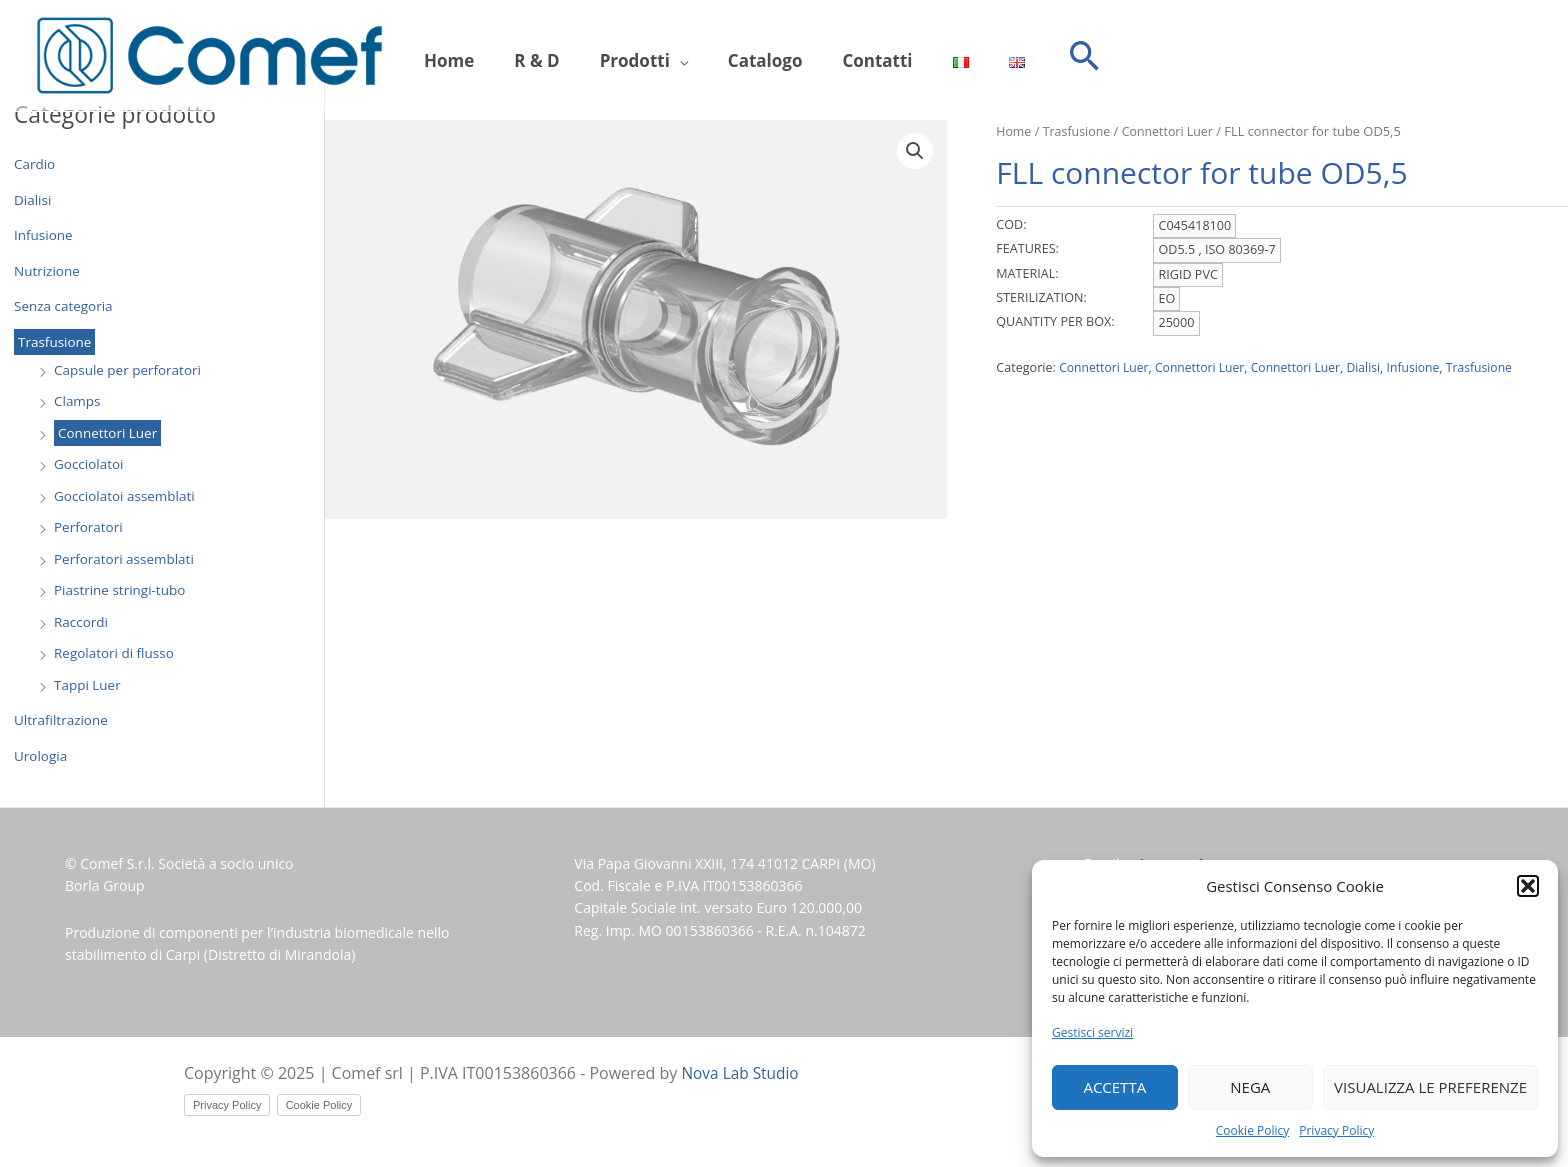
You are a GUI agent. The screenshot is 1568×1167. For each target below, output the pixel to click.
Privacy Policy (1336, 1130)
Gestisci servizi (1092, 1032)
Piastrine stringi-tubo (122, 589)
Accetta (1114, 1087)
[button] (1528, 886)
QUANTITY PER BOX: (1055, 321)
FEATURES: (1027, 248)
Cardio (35, 163)
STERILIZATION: (1041, 297)
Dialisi (33, 199)
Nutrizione (48, 270)
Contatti (832, 56)
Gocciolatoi (90, 463)
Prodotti (610, 56)
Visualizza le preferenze (1430, 1087)
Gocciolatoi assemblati (127, 495)
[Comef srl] (209, 54)
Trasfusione (56, 341)
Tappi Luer (88, 684)
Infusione (44, 234)
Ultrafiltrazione (62, 719)
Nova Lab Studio (743, 1073)
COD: (1011, 224)
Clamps (78, 400)
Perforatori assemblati (126, 558)
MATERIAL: (1027, 272)
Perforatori (89, 526)
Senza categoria (65, 305)
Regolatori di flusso (116, 652)
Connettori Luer (109, 432)
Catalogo (730, 56)
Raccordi (82, 621)
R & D (521, 56)
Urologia (41, 755)
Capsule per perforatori (130, 369)
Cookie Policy (1252, 1130)
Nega (1250, 1087)
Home (444, 56)
